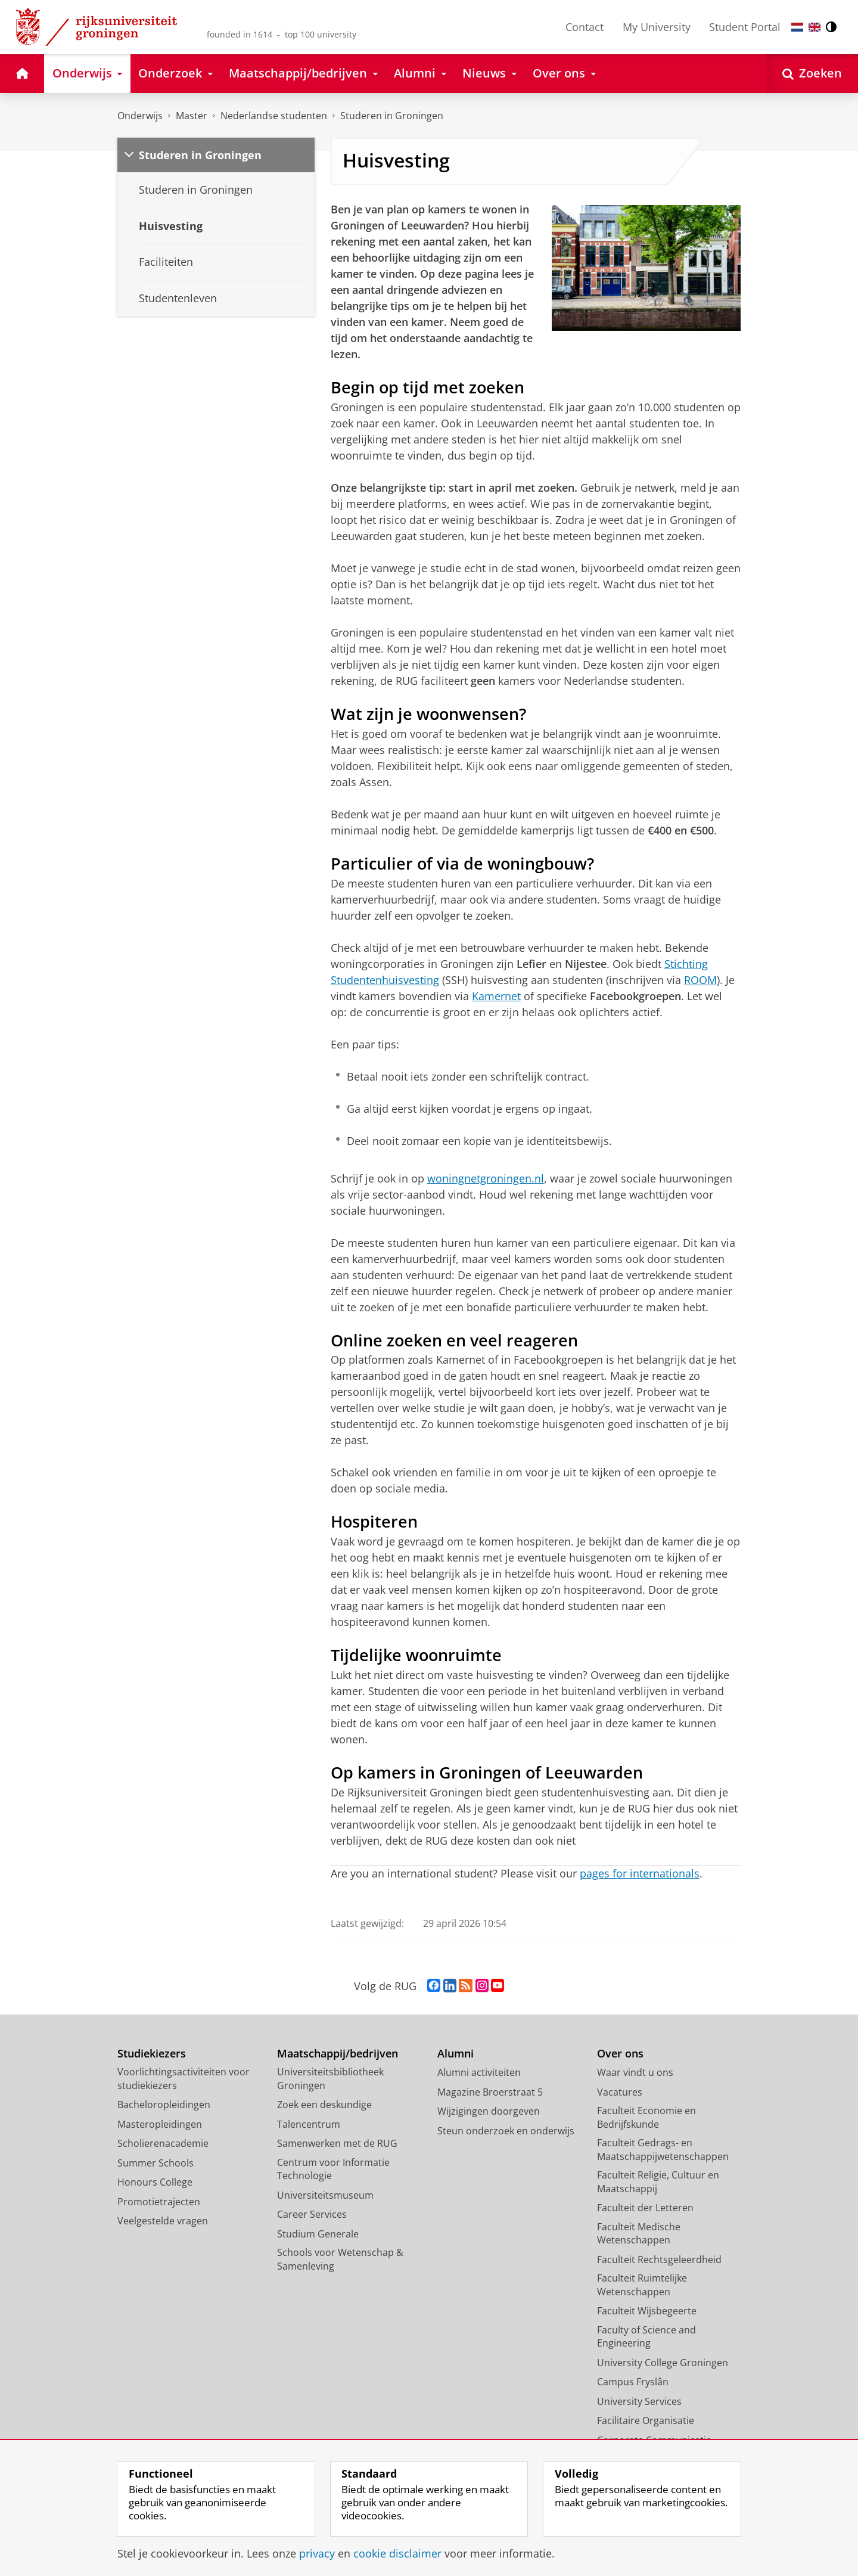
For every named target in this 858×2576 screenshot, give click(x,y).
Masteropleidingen (159, 2124)
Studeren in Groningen (391, 115)
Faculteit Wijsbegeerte (647, 2310)
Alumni (455, 2053)
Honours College (154, 2182)
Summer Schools (155, 2163)
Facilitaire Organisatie (645, 2420)
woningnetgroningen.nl (485, 1178)
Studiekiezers (151, 2053)
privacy (317, 2553)
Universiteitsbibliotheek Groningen (330, 2078)
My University (657, 27)
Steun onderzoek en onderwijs (505, 2130)
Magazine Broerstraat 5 (490, 2092)
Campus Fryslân (633, 2381)
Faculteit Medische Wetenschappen (638, 2233)
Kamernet (496, 996)
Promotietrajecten (158, 2201)
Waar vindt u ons (635, 2072)
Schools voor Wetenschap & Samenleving (340, 2259)
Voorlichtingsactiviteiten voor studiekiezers (183, 2078)
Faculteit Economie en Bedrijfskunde (646, 2117)
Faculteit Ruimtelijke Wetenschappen (642, 2284)
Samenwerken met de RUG (337, 2143)
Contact (584, 27)
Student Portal (745, 27)
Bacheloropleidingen (163, 2104)
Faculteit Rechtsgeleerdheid (659, 2259)
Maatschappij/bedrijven (337, 2053)
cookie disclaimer (397, 2553)
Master (191, 115)
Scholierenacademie (163, 2143)
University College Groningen (662, 2362)
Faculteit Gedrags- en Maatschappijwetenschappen (663, 2149)
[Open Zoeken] (812, 73)
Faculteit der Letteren (645, 2207)
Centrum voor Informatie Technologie (333, 2169)
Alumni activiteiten (479, 2072)
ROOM (700, 980)
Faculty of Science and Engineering (646, 2336)
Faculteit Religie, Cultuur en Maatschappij (658, 2181)
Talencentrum (308, 2124)
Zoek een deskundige (324, 2104)
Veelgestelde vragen (162, 2220)
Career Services (312, 2214)
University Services (639, 2401)
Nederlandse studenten (273, 115)
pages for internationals (640, 1873)
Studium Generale (318, 2233)
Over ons (620, 2053)
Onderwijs (140, 115)
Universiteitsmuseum (325, 2195)
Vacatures (619, 2092)
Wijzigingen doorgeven (488, 2111)
